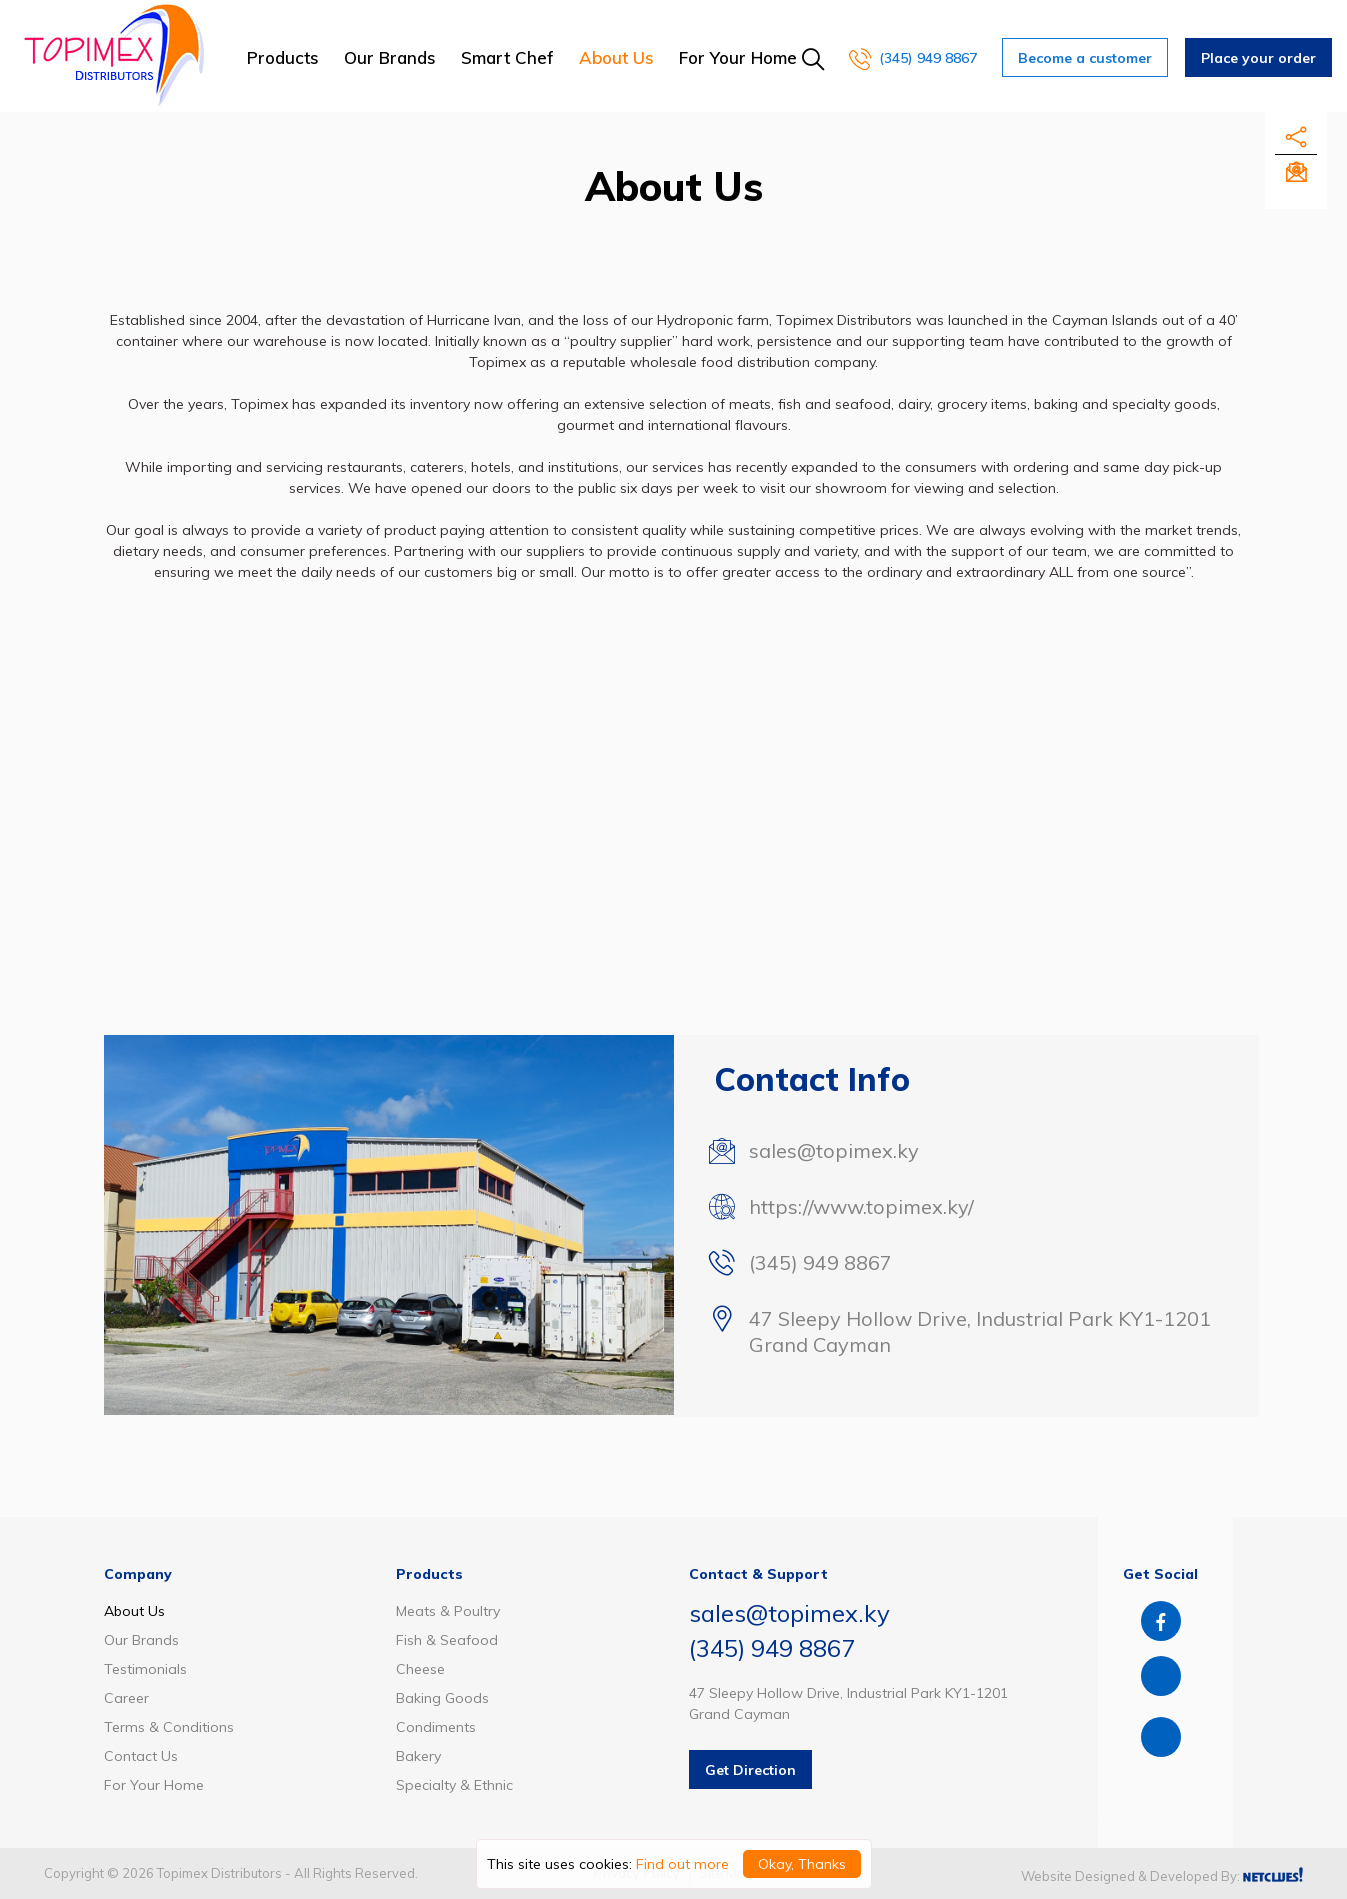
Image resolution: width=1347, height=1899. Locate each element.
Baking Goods (442, 1698)
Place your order (1258, 58)
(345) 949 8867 (913, 58)
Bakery (418, 1756)
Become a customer (1085, 58)
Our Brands (390, 57)
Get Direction (750, 1770)
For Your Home (738, 57)
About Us (616, 57)
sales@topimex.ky (834, 1150)
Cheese (420, 1669)
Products (283, 57)
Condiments (436, 1727)
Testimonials (145, 1669)
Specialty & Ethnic (454, 1785)
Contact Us (141, 1756)
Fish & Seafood (447, 1640)
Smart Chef (507, 57)
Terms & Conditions (169, 1727)
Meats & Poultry (448, 1611)
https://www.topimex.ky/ (861, 1206)
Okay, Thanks (802, 1864)
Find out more (682, 1864)
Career (126, 1698)
